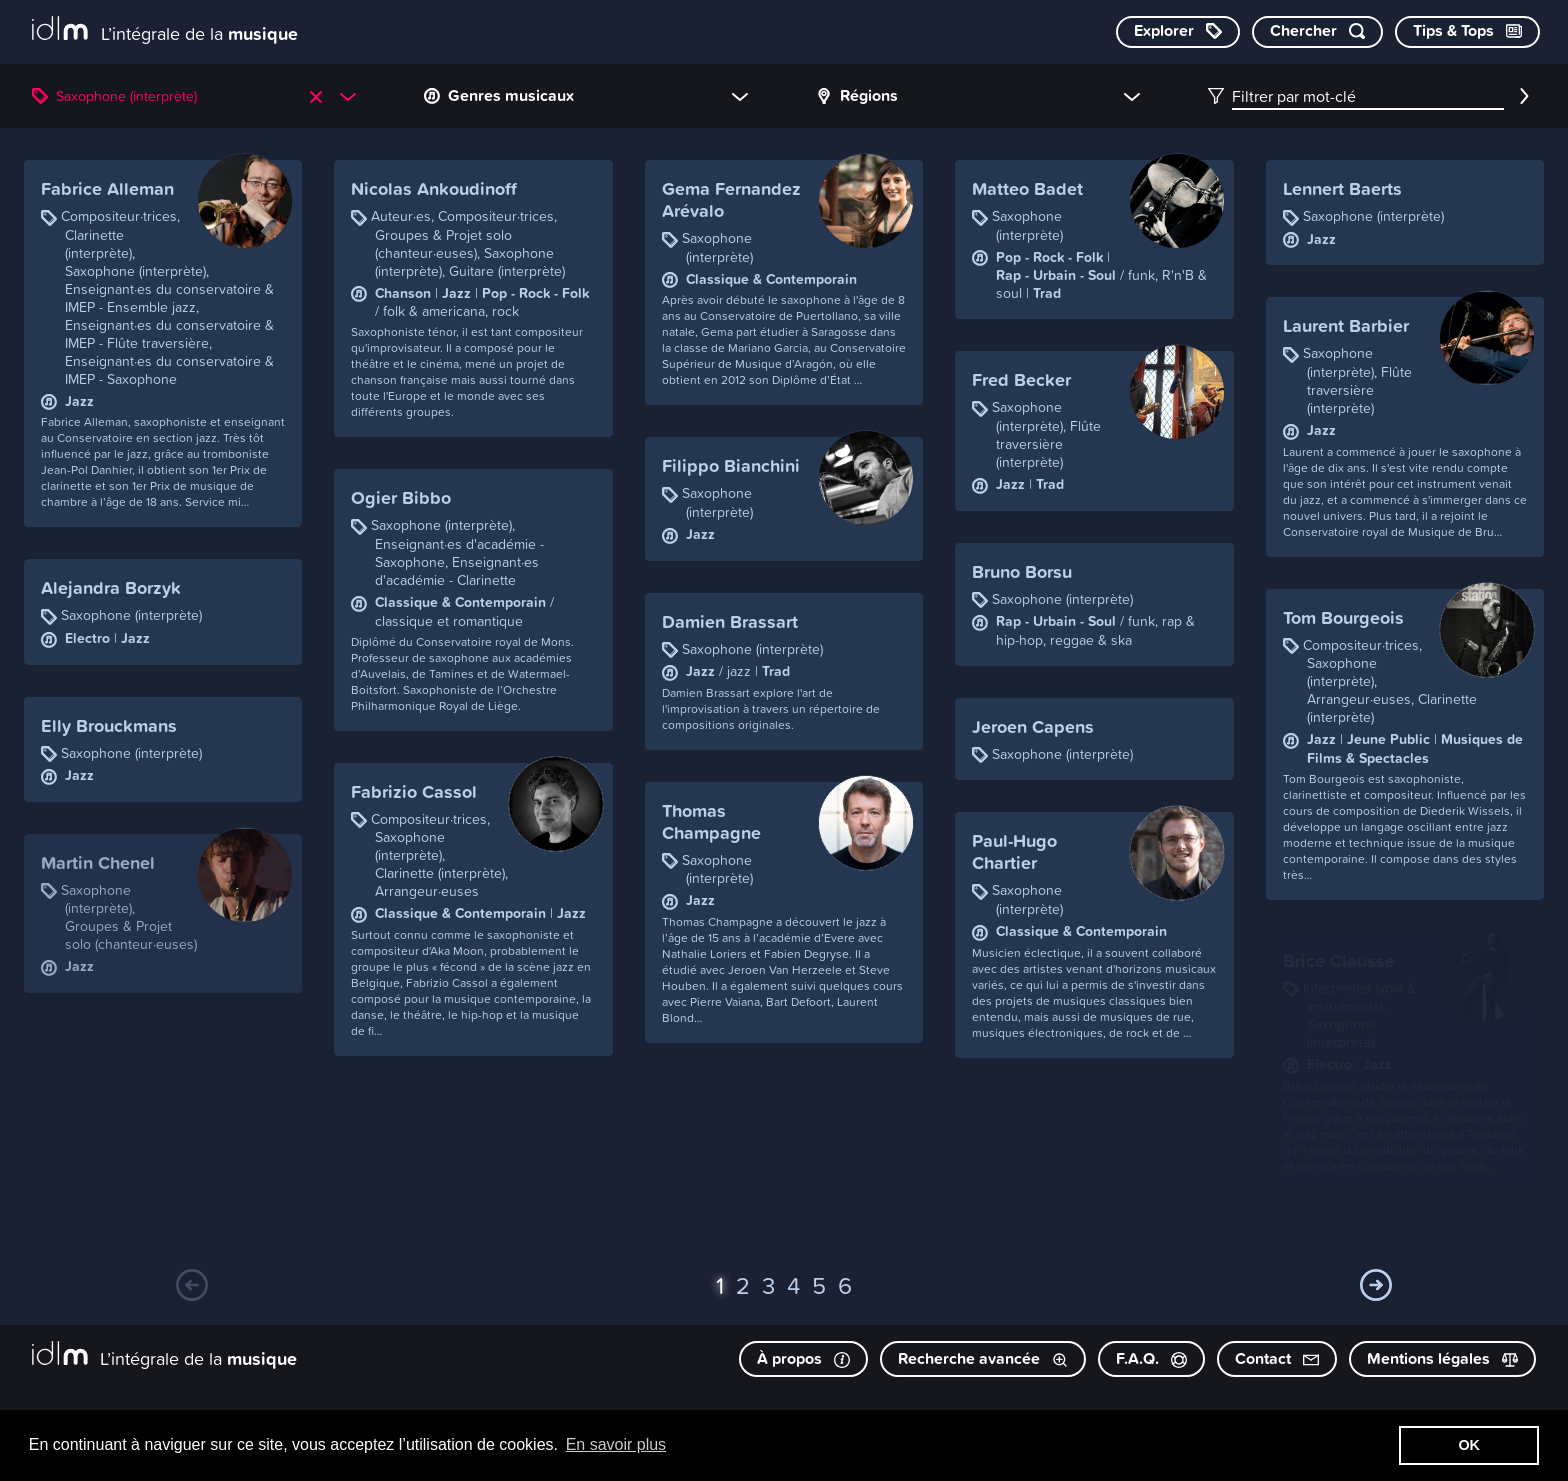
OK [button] (1469, 1445)
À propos (803, 1358)
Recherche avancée (983, 1358)
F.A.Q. (1151, 1358)
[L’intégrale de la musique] (165, 30)
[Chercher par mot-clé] (1317, 32)
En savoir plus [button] (616, 1444)
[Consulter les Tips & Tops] (1467, 32)
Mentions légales (1442, 1358)
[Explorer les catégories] (1178, 32)
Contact (1277, 1358)
